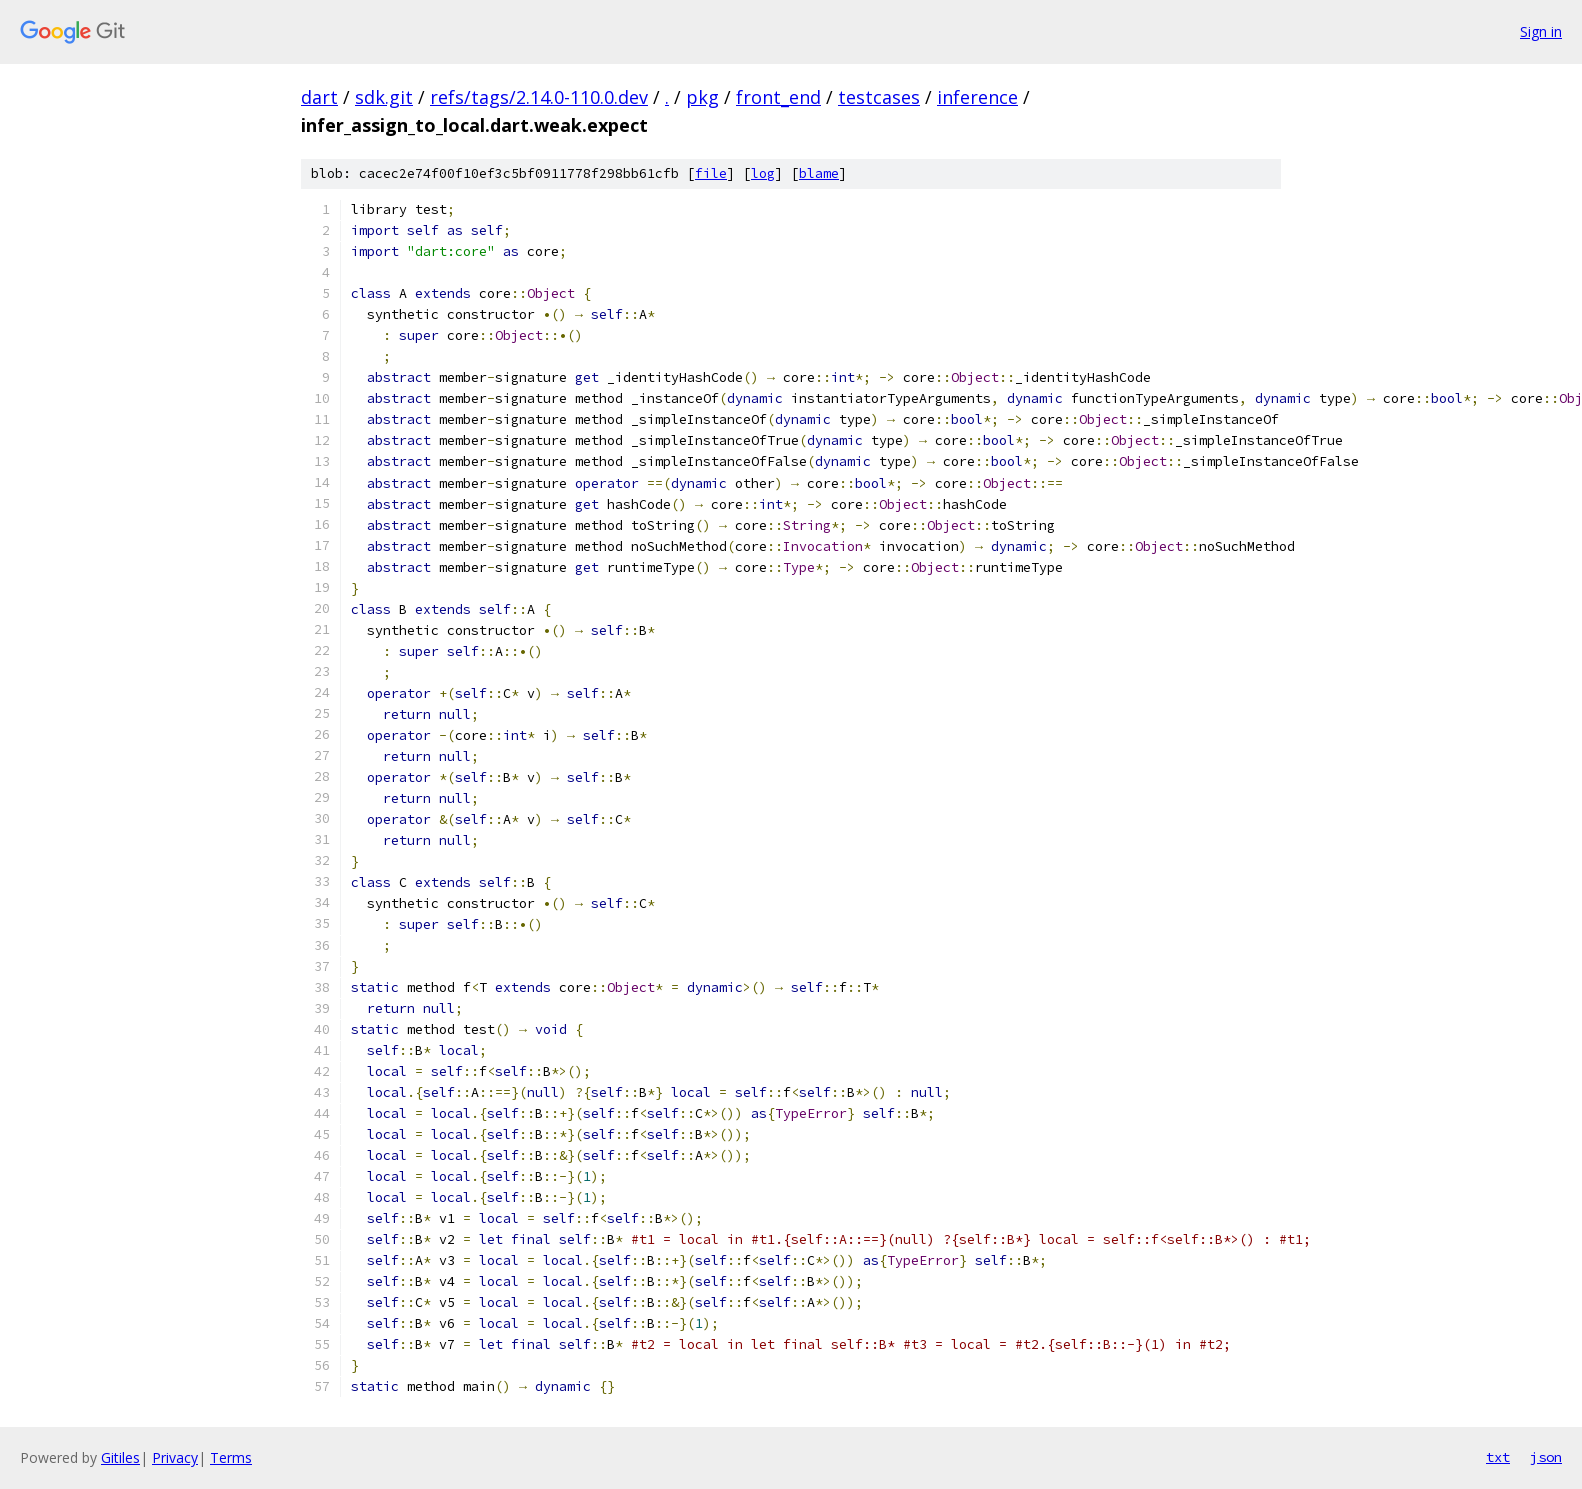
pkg (702, 97)
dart (319, 97)
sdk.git (384, 97)
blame (819, 173)
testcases (879, 97)
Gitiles (120, 1457)
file (711, 173)
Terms (231, 1457)
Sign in (1541, 31)
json (1546, 1457)
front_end (778, 97)
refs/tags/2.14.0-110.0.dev (539, 97)
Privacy (175, 1457)
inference (977, 97)
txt (1498, 1457)
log (763, 173)
